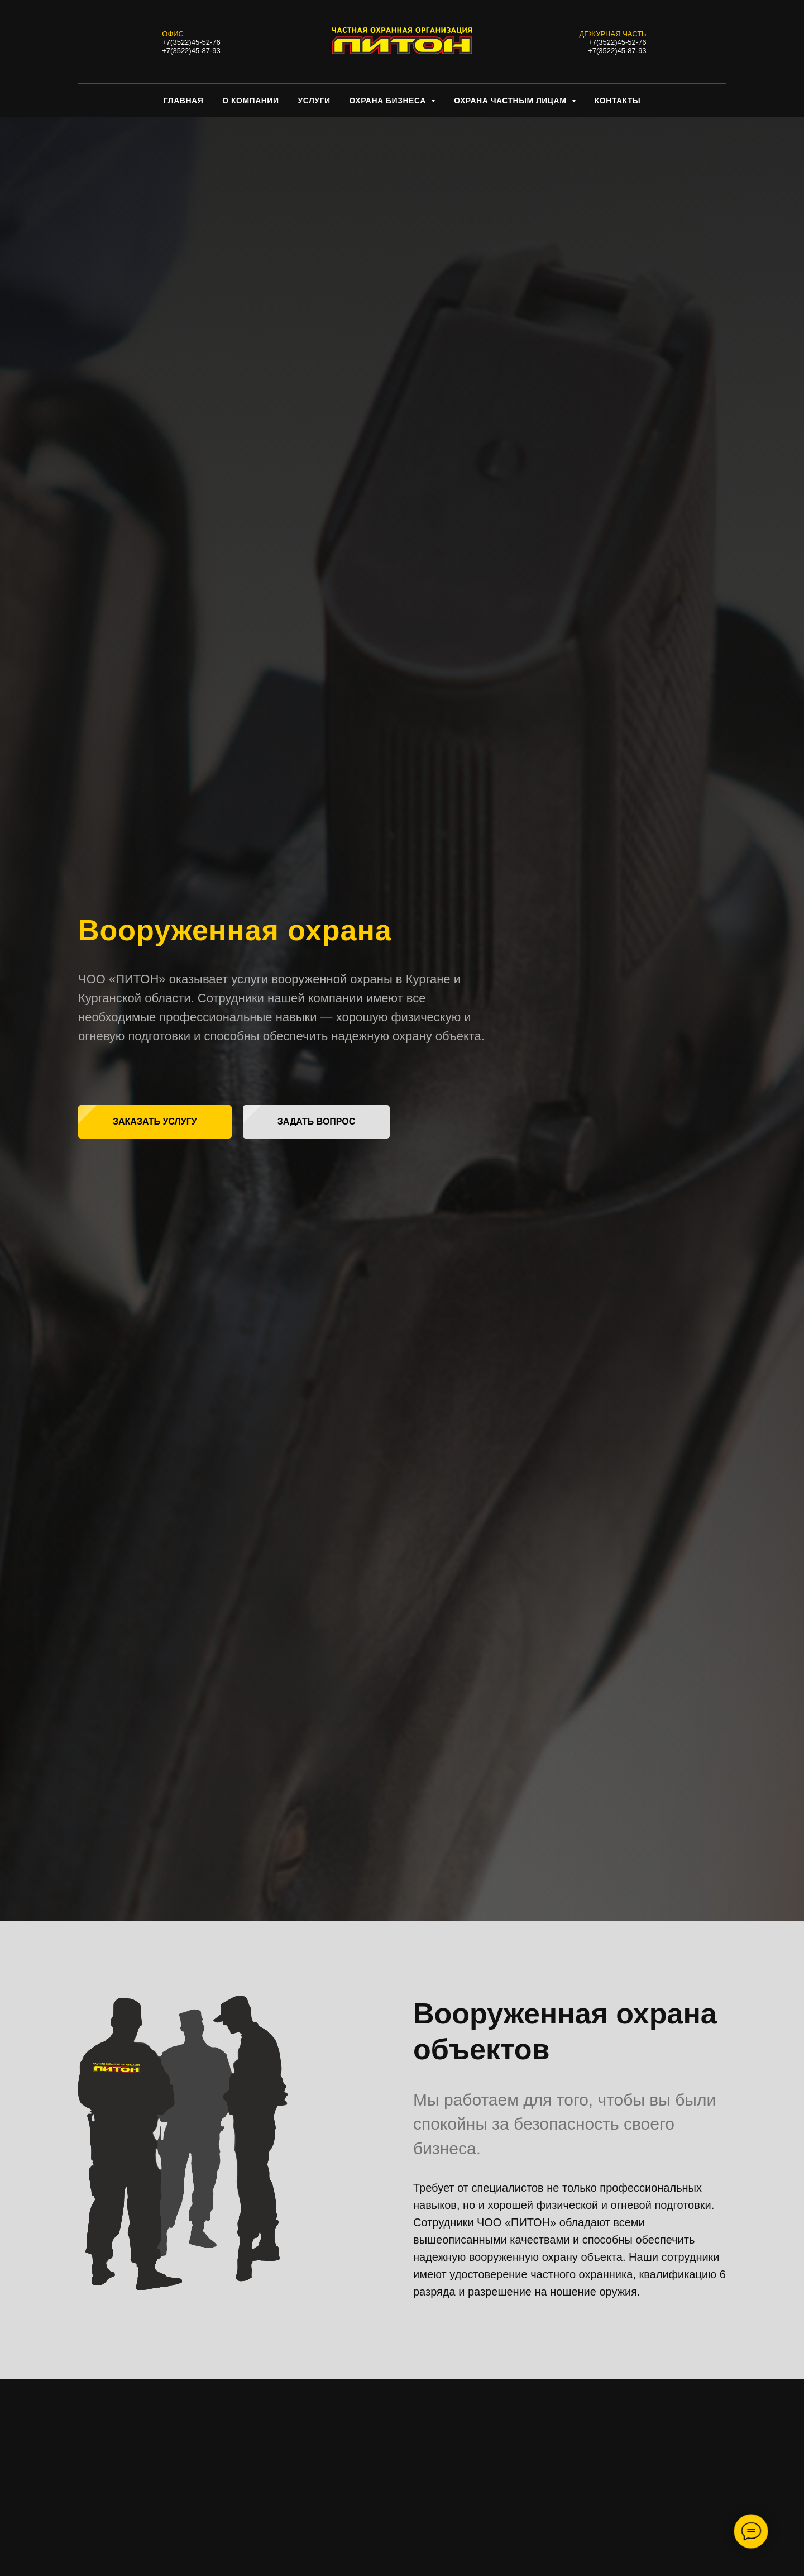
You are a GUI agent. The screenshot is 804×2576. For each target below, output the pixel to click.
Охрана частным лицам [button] (511, 100)
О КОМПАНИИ (250, 100)
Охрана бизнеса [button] (389, 100)
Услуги (314, 100)
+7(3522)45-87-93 (191, 50)
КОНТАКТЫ (617, 100)
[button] (155, 1122)
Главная (183, 100)
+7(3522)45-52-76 (191, 42)
